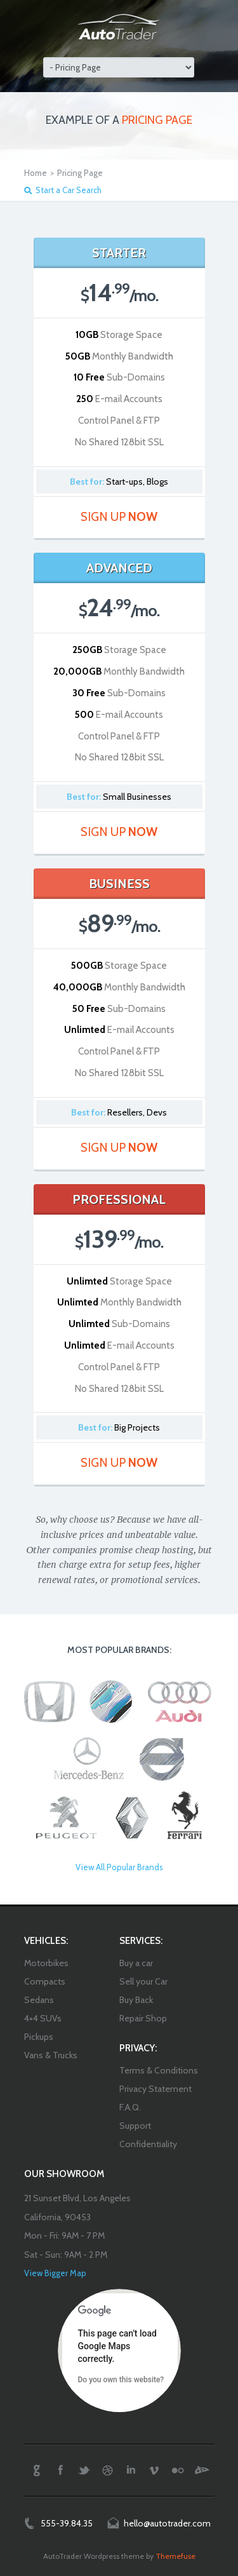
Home (35, 173)
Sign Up (119, 516)
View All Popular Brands (119, 1867)
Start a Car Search (69, 190)
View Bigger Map (55, 2273)
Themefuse (175, 2556)
